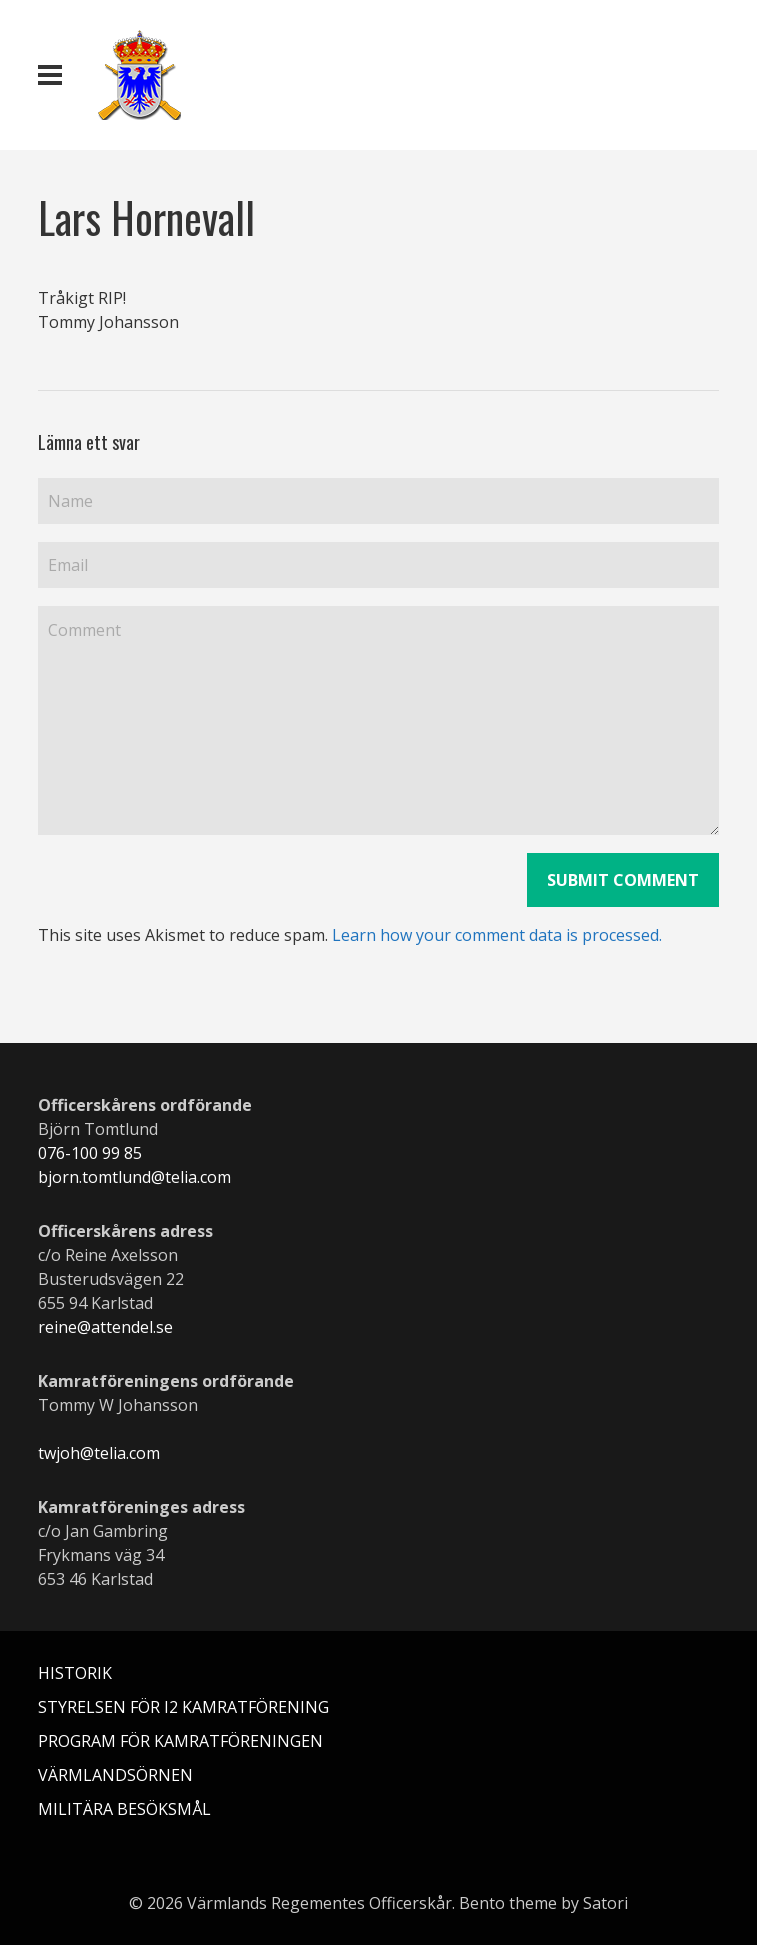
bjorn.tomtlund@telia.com (134, 1177)
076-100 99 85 (90, 1153)
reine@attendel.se (105, 1327)
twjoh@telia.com (99, 1453)
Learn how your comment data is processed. (497, 935)
